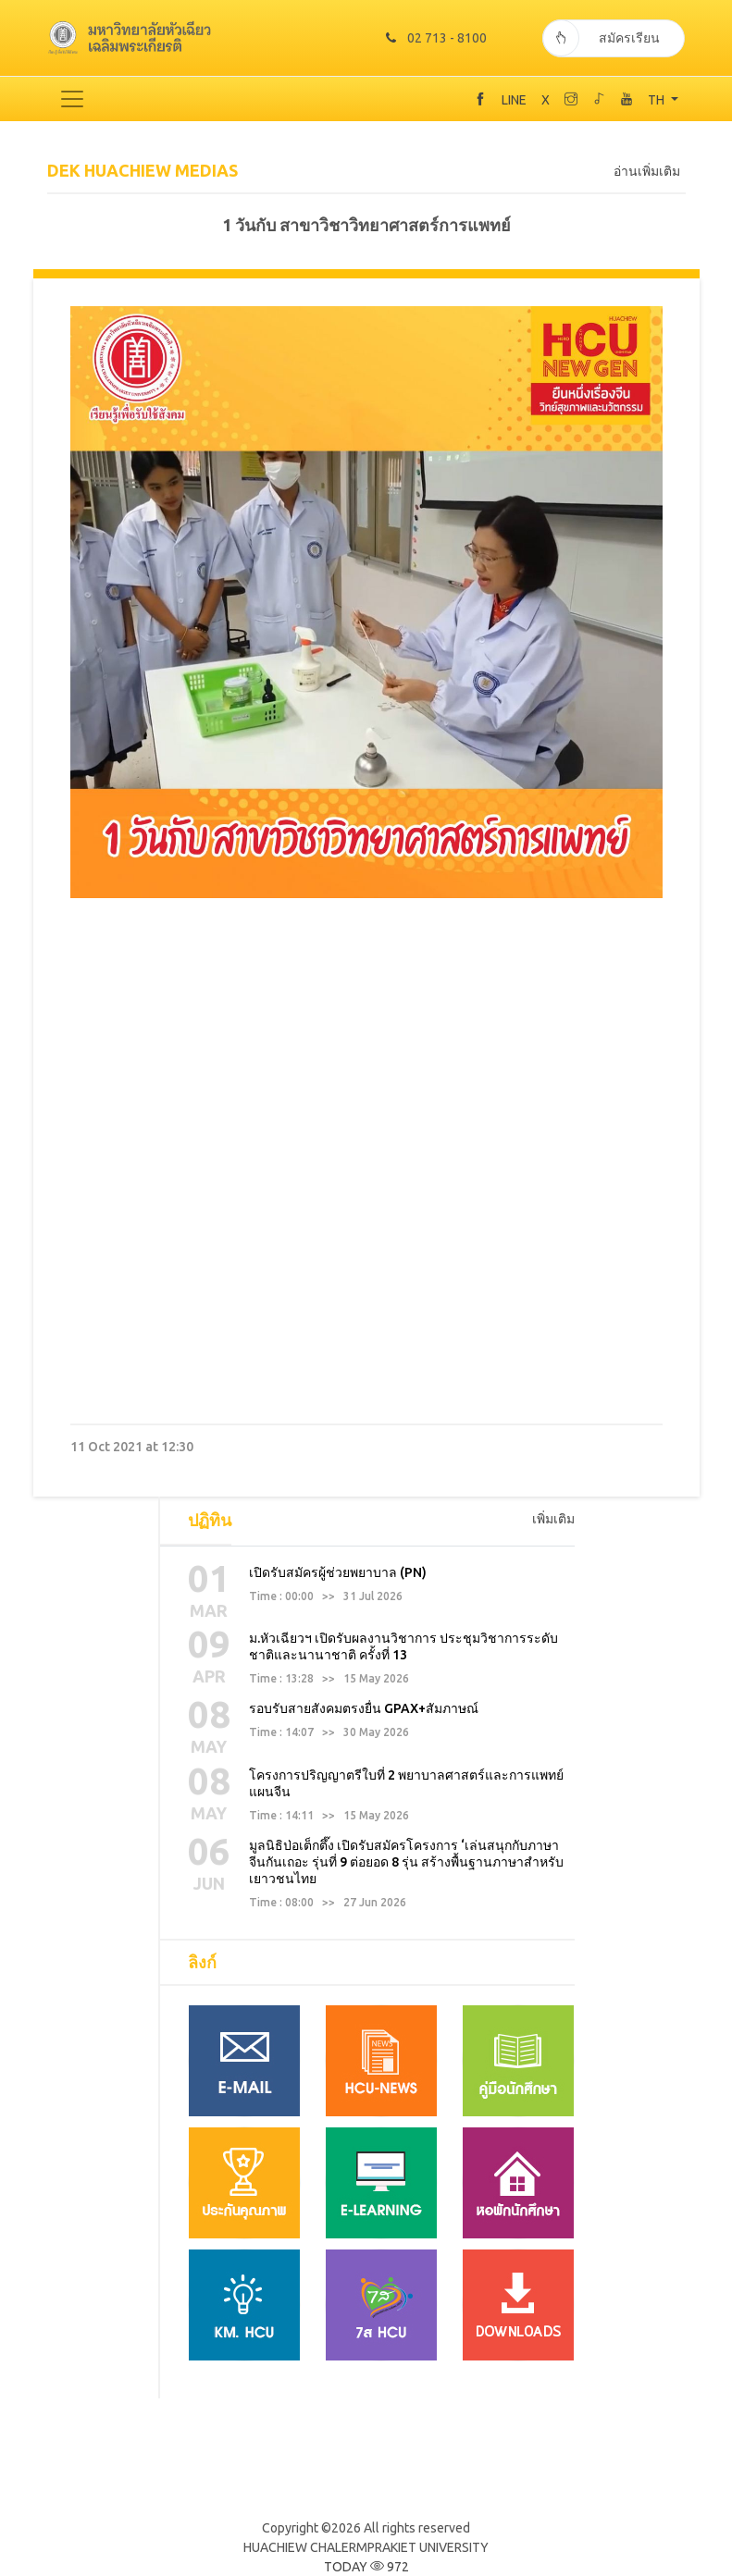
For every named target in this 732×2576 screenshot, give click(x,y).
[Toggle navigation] (72, 98)
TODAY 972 (366, 2565)
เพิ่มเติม (553, 1517)
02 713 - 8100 (434, 37)
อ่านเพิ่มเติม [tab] (647, 170)
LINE (514, 99)
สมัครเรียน (602, 36)
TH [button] (657, 99)
